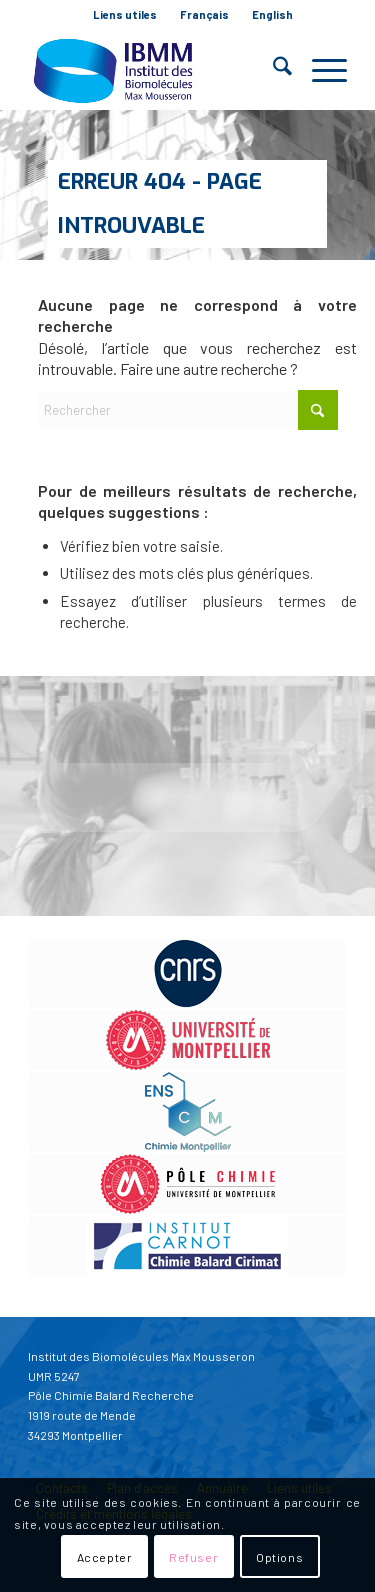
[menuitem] (125, 15)
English (272, 14)
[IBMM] (155, 70)
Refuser (193, 1557)
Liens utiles (125, 14)
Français (204, 14)
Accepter (105, 1557)
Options (279, 1557)
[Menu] (319, 70)
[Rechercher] (272, 70)
